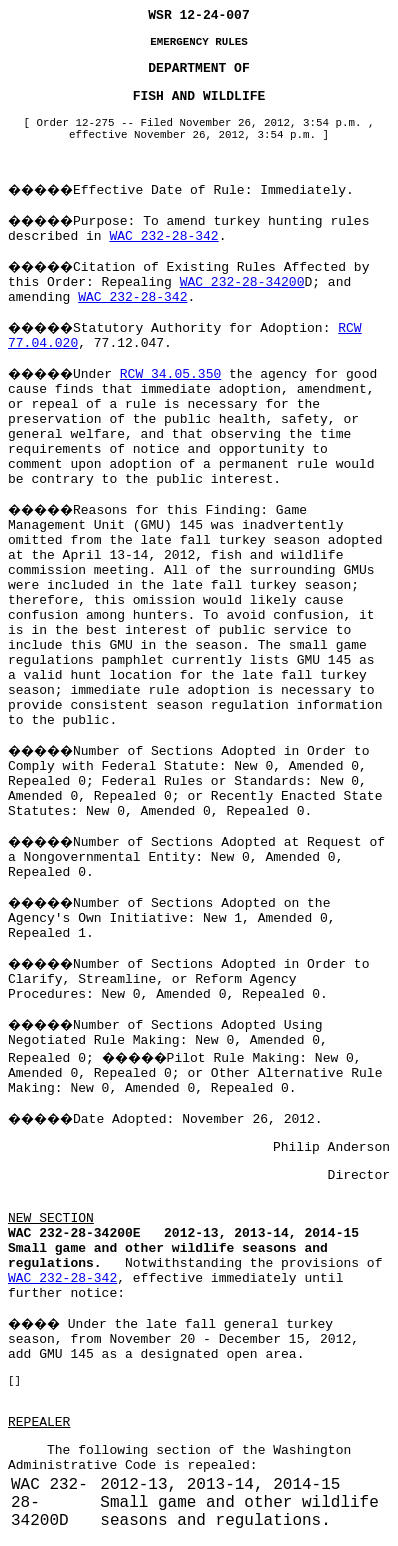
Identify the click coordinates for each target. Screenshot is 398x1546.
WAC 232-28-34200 (242, 282)
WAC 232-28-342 (163, 236)
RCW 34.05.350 (170, 374)
